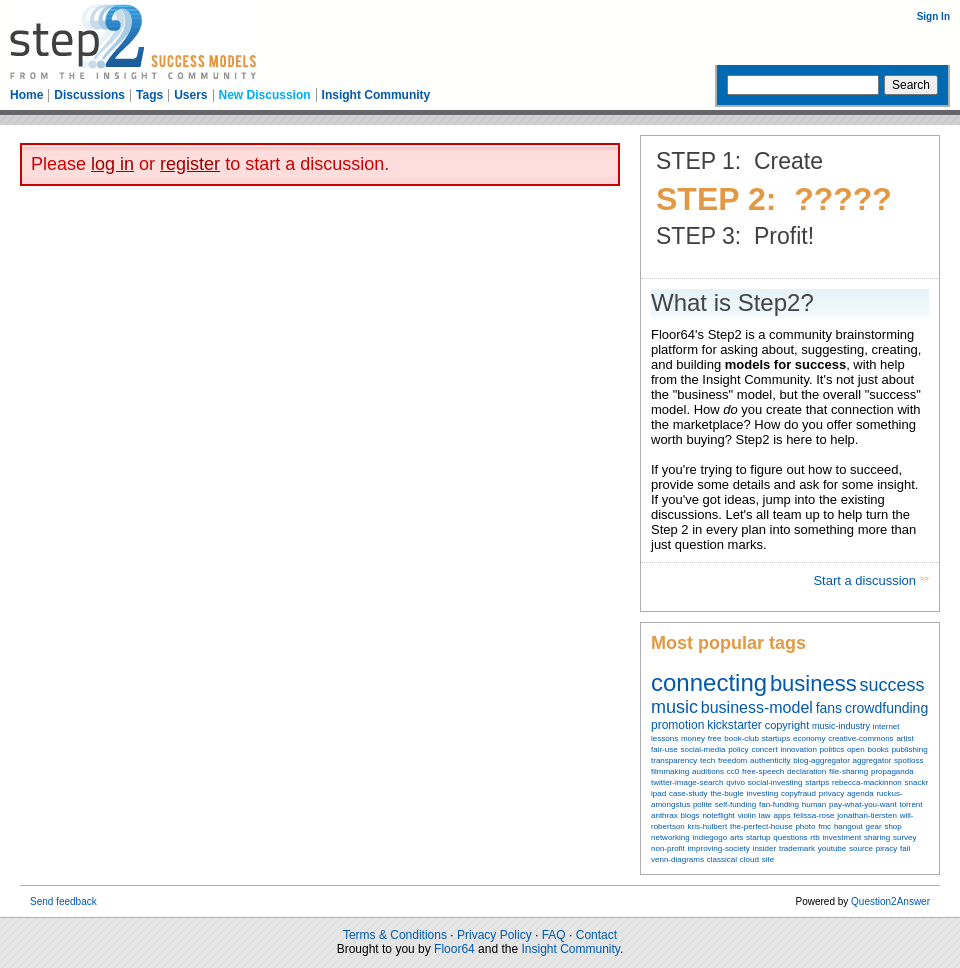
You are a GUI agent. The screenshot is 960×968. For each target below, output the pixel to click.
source (861, 848)
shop (892, 826)
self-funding (735, 804)
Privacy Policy (494, 935)
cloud (749, 859)
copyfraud (798, 793)
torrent (910, 804)
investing (763, 793)
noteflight (718, 815)
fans (829, 708)
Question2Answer (890, 901)
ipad (658, 793)
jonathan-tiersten (867, 815)
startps (817, 782)
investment (841, 837)
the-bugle (726, 793)
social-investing (775, 782)
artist (904, 738)
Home (26, 95)
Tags (149, 95)
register (190, 164)
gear (874, 826)
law (765, 815)
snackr (917, 782)
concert (764, 749)
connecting (709, 682)
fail (905, 848)
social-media (702, 749)
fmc (824, 826)
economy (809, 738)
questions (790, 837)
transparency (674, 760)
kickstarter (734, 725)
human (814, 804)
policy (738, 749)
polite (702, 804)
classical (722, 859)
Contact (596, 935)
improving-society (719, 848)
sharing (877, 837)
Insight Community (376, 95)
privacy (831, 793)
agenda (860, 793)
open (856, 749)
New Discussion (265, 95)
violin (747, 815)
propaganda (892, 771)
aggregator (872, 760)
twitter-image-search (687, 782)
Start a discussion (866, 580)
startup (758, 837)
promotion (677, 725)
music (674, 707)
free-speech (763, 771)
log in (112, 164)
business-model (757, 707)
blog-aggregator (821, 760)
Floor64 (454, 949)
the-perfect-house (761, 826)
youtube (832, 848)
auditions (708, 771)
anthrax (664, 815)
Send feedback (63, 901)
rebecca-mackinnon (867, 782)
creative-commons (860, 738)
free (715, 738)
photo (805, 826)
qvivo (735, 782)
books (877, 749)
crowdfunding (886, 708)
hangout (848, 826)
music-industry (841, 726)
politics (832, 749)
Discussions (89, 95)
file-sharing (848, 771)
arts (736, 837)
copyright (787, 725)
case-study (688, 793)
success (892, 685)
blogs (689, 815)
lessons (664, 738)
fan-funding (779, 804)
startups (776, 738)
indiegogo (709, 837)
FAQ (554, 935)
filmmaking (670, 771)
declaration (806, 771)
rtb (814, 837)
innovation (798, 749)
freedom (732, 760)
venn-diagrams (677, 859)
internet (886, 726)
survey (905, 837)
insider (765, 848)
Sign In (933, 16)
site (768, 859)
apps (781, 815)
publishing (910, 749)
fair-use (664, 749)
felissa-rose (814, 815)
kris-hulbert (708, 826)
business (813, 683)
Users (190, 95)
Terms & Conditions (395, 935)
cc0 (733, 771)
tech (707, 760)
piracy (886, 848)
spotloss (908, 760)
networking (670, 837)
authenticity (770, 760)
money (693, 738)
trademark (797, 848)
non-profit (668, 848)
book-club (741, 738)
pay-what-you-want (863, 804)
